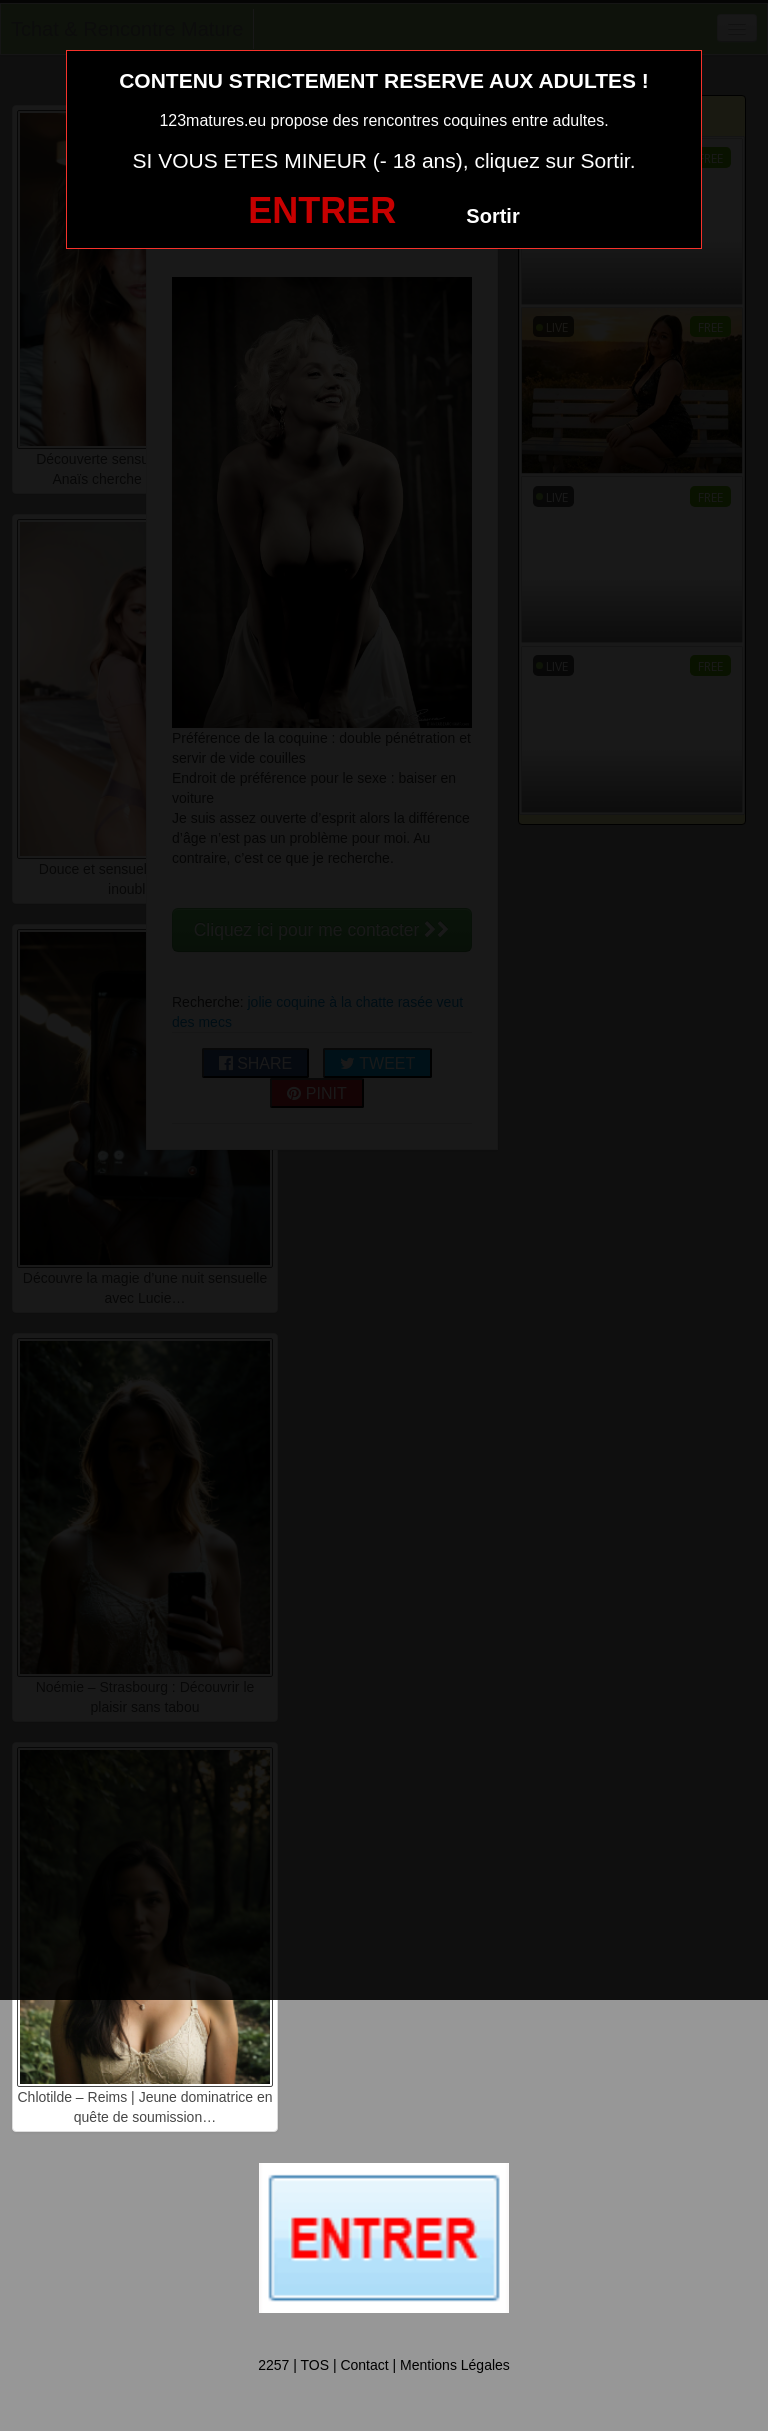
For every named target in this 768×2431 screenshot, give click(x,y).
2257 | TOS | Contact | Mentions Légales (384, 2365)
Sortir (492, 216)
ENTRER (322, 210)
